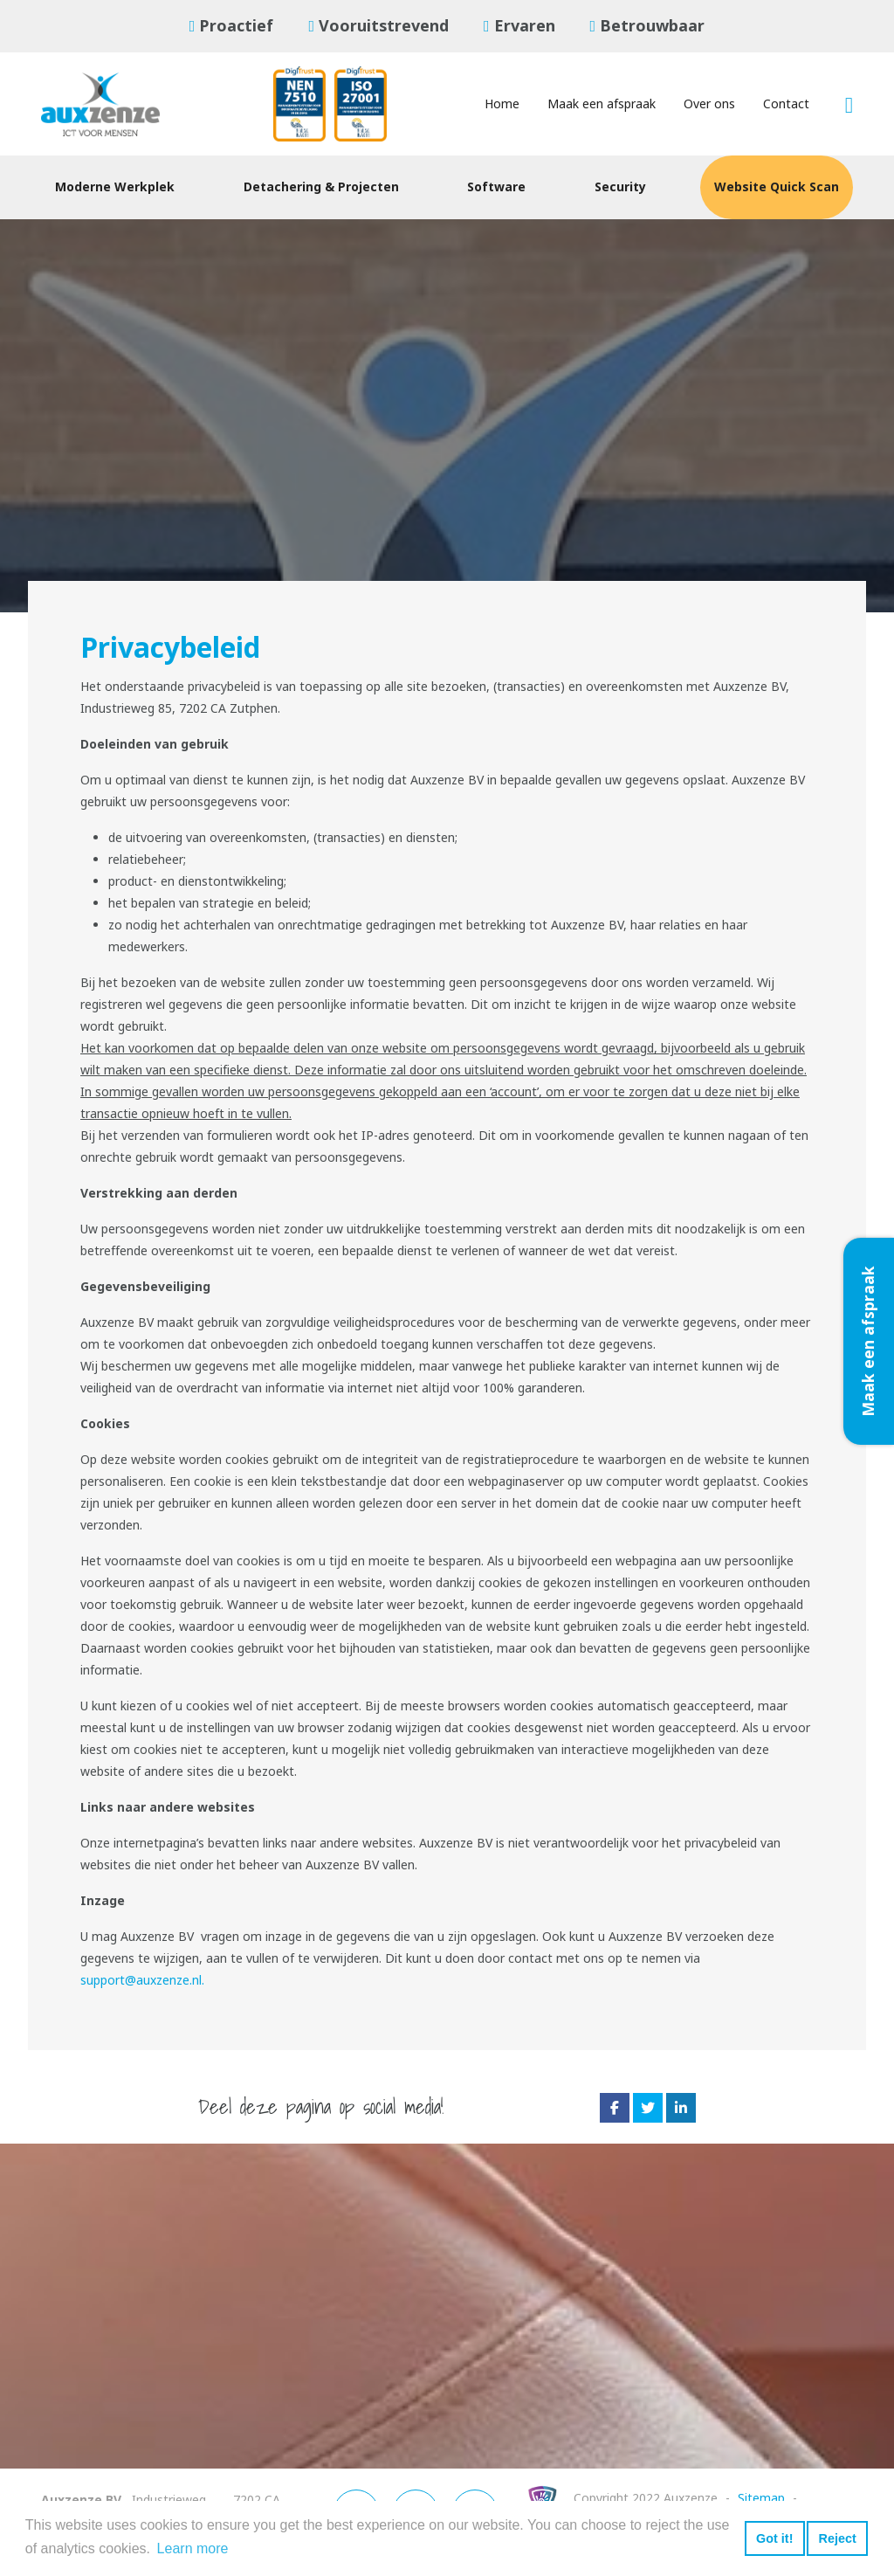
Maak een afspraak (601, 104)
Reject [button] (837, 2538)
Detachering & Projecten (321, 187)
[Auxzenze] (115, 104)
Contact (786, 104)
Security (620, 187)
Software (496, 187)
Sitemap (761, 2498)
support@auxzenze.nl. (142, 1980)
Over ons (709, 104)
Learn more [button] (193, 2548)
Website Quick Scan (776, 187)
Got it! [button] (774, 2538)
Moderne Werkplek (115, 187)
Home (502, 104)
